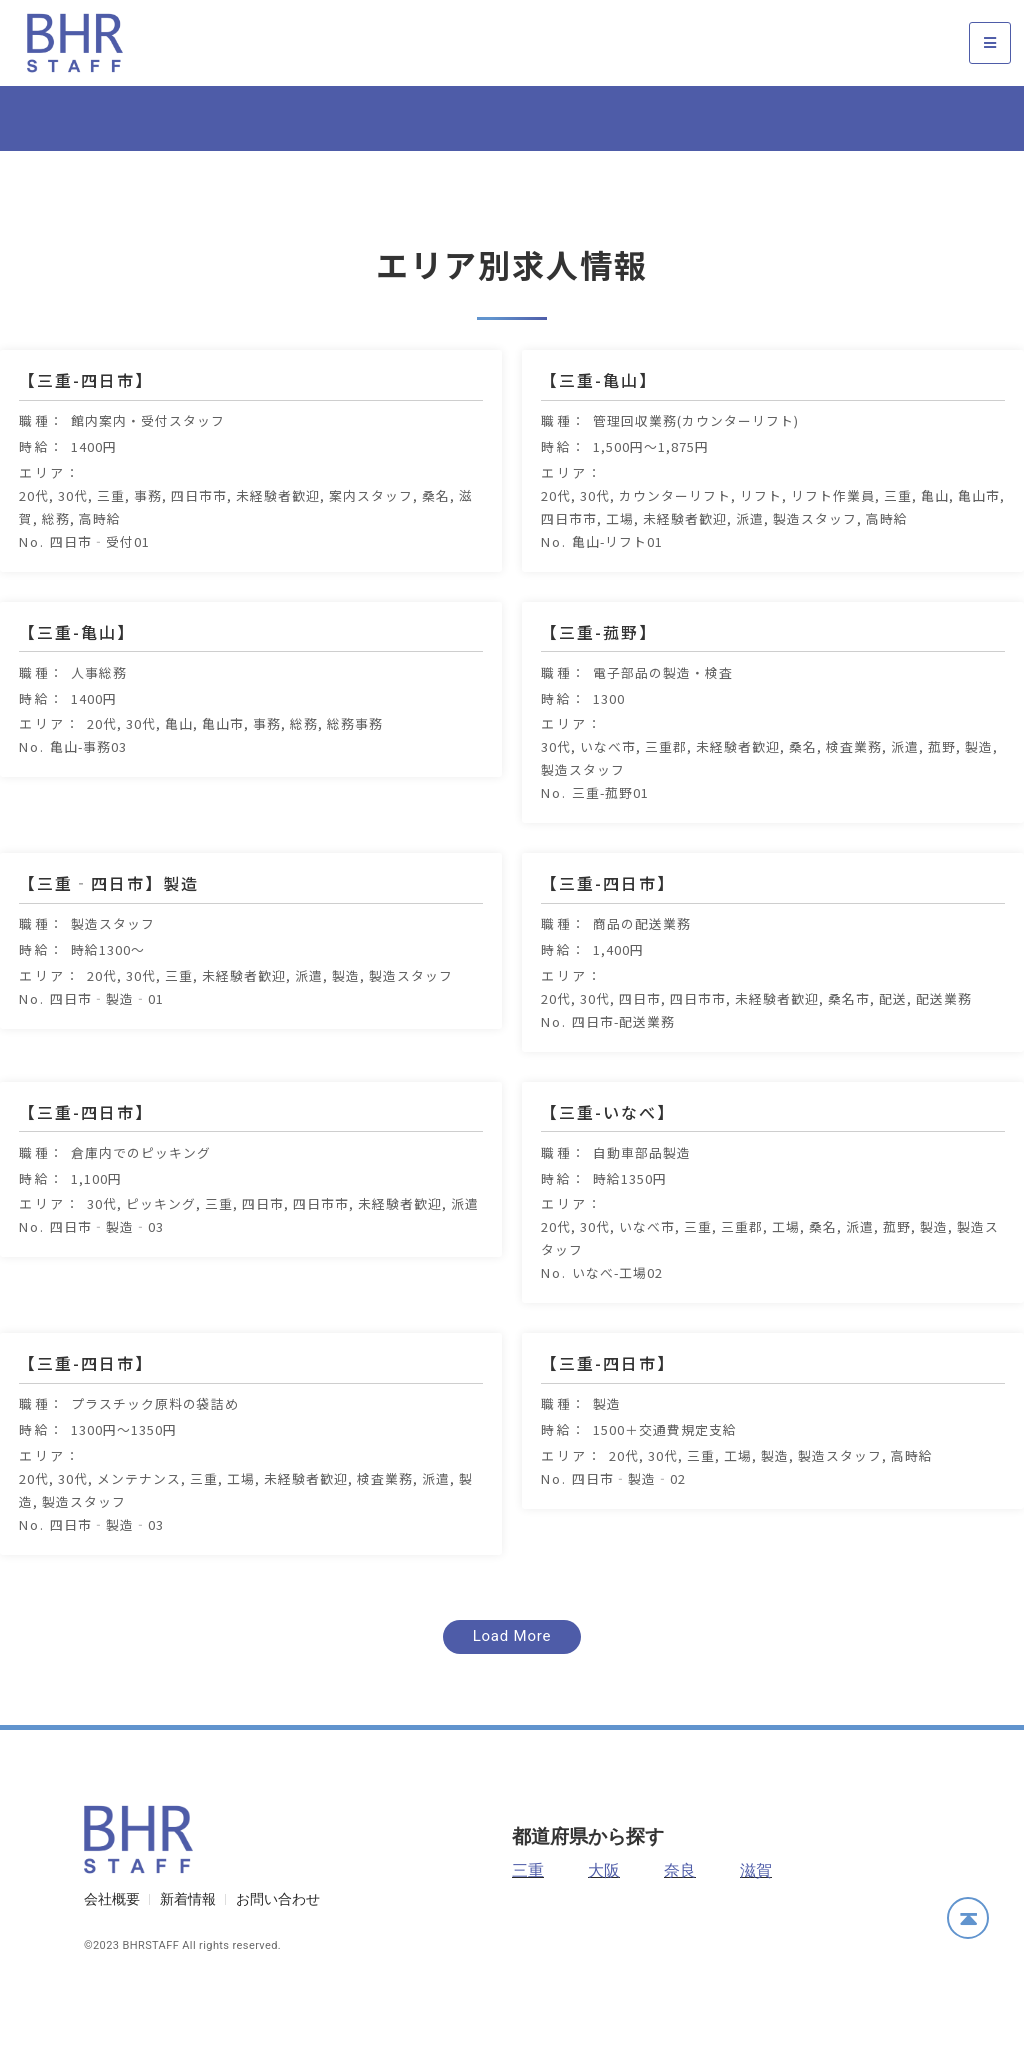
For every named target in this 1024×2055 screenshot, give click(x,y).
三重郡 (666, 795)
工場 (620, 566)
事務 (148, 543)
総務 (56, 566)
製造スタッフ (815, 566)
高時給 (100, 566)
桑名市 (849, 1046)
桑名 (436, 543)
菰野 (942, 795)
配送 (893, 1046)
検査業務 (854, 795)
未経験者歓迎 (278, 543)
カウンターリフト (675, 543)
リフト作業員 (833, 543)
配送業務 (944, 1046)
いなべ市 (608, 795)
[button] (512, 1686)
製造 (979, 795)
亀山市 (979, 543)
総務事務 (355, 772)
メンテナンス (139, 1526)
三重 (111, 543)
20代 (34, 543)
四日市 (640, 1046)
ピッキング (161, 1252)
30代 (73, 543)
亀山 (935, 543)
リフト (761, 543)
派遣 (750, 566)
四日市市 (199, 543)
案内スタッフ (371, 543)
